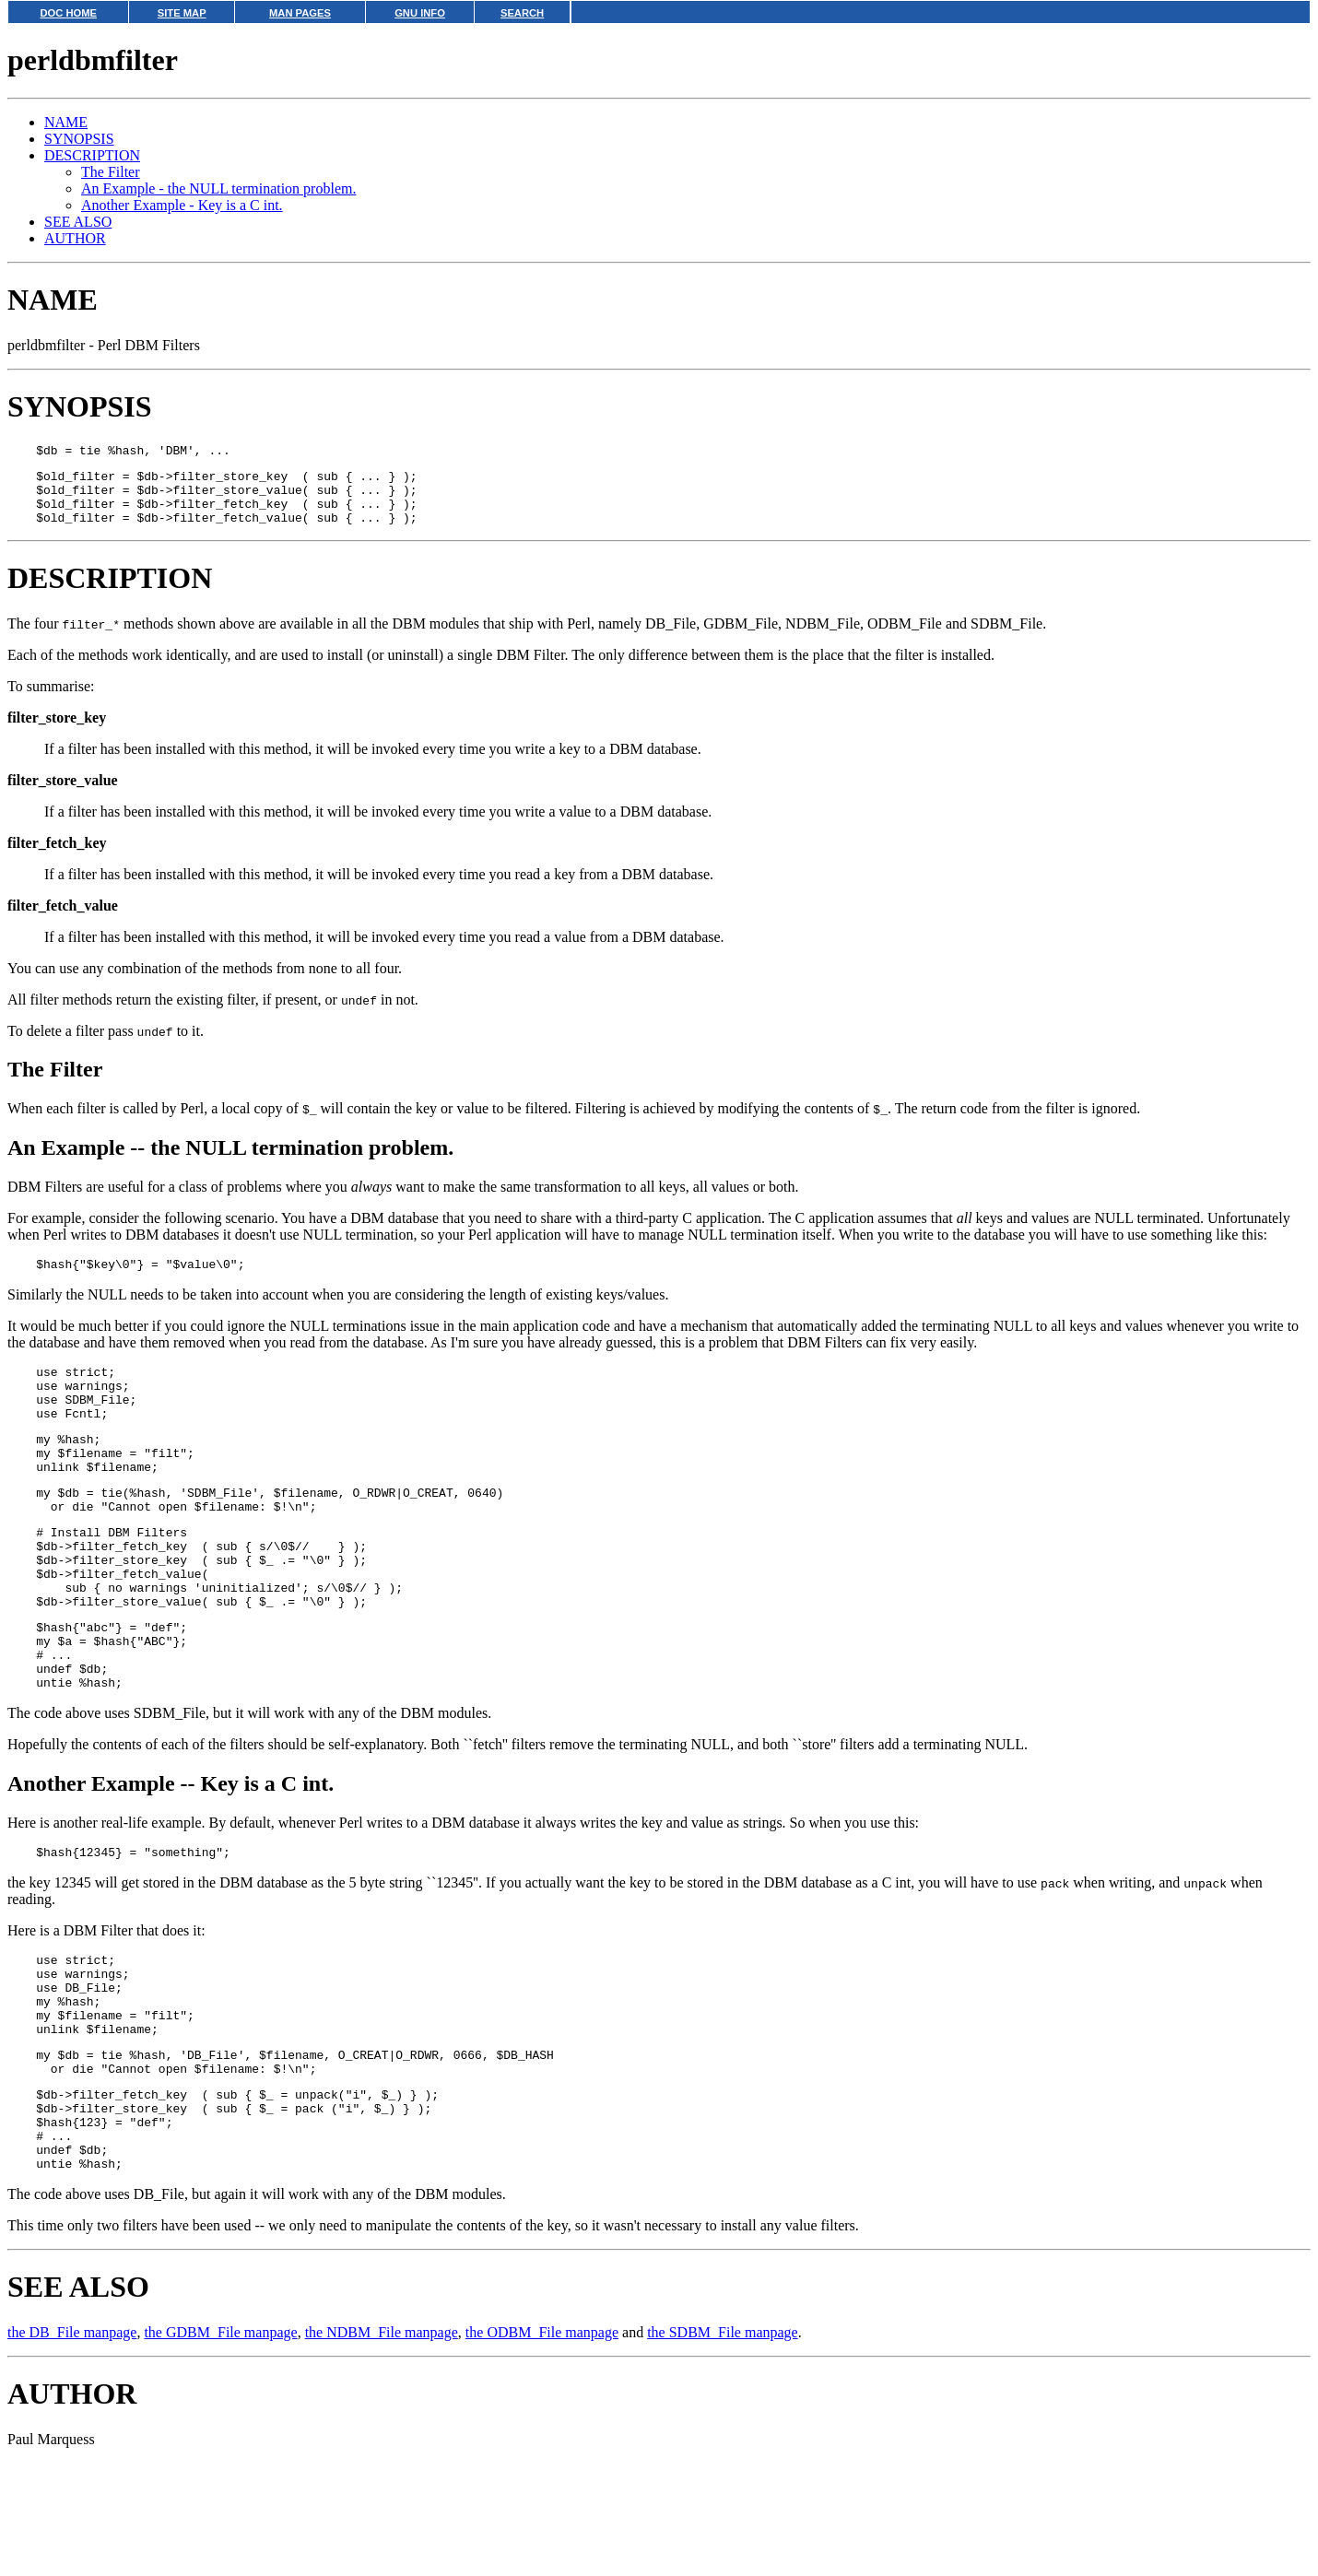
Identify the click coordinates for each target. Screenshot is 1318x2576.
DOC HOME (68, 12)
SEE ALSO (78, 221)
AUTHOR (75, 238)
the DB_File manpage (71, 2445)
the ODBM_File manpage (541, 2445)
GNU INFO (419, 12)
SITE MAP (182, 12)
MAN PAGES (300, 12)
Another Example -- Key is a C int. (170, 1855)
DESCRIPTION (92, 155)
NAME (66, 122)
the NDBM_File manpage (381, 2445)
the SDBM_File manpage (722, 2445)
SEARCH (522, 12)
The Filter (110, 172)
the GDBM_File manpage (220, 2445)
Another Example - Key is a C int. (182, 205)
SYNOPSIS (79, 139)
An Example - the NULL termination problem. (218, 188)
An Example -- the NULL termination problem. (230, 1161)
